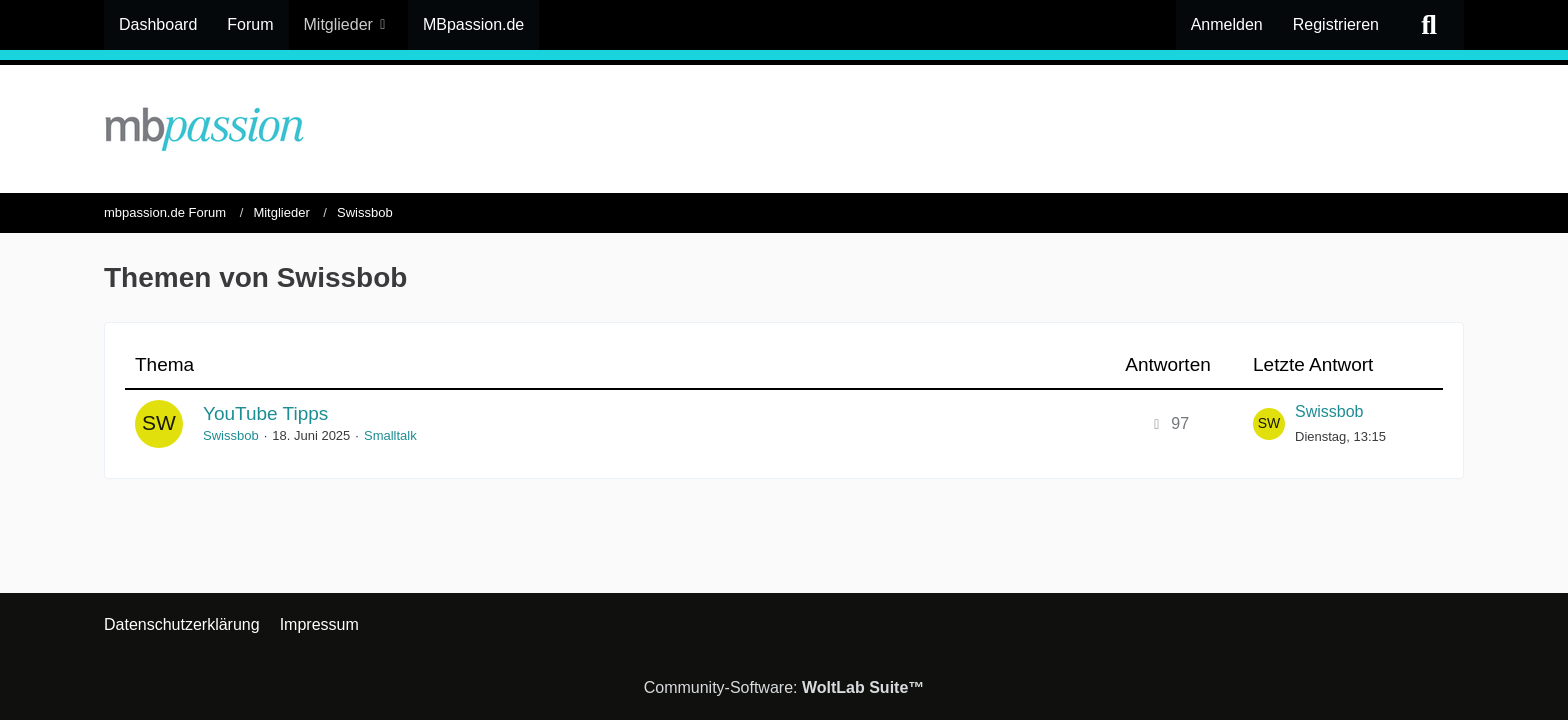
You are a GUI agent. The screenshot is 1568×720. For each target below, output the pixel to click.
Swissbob (231, 435)
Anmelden (1227, 24)
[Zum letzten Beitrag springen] (1269, 424)
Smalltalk (390, 435)
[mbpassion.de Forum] (784, 129)
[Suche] (1429, 25)
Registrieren (1336, 24)
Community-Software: (784, 687)
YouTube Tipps (265, 413)
